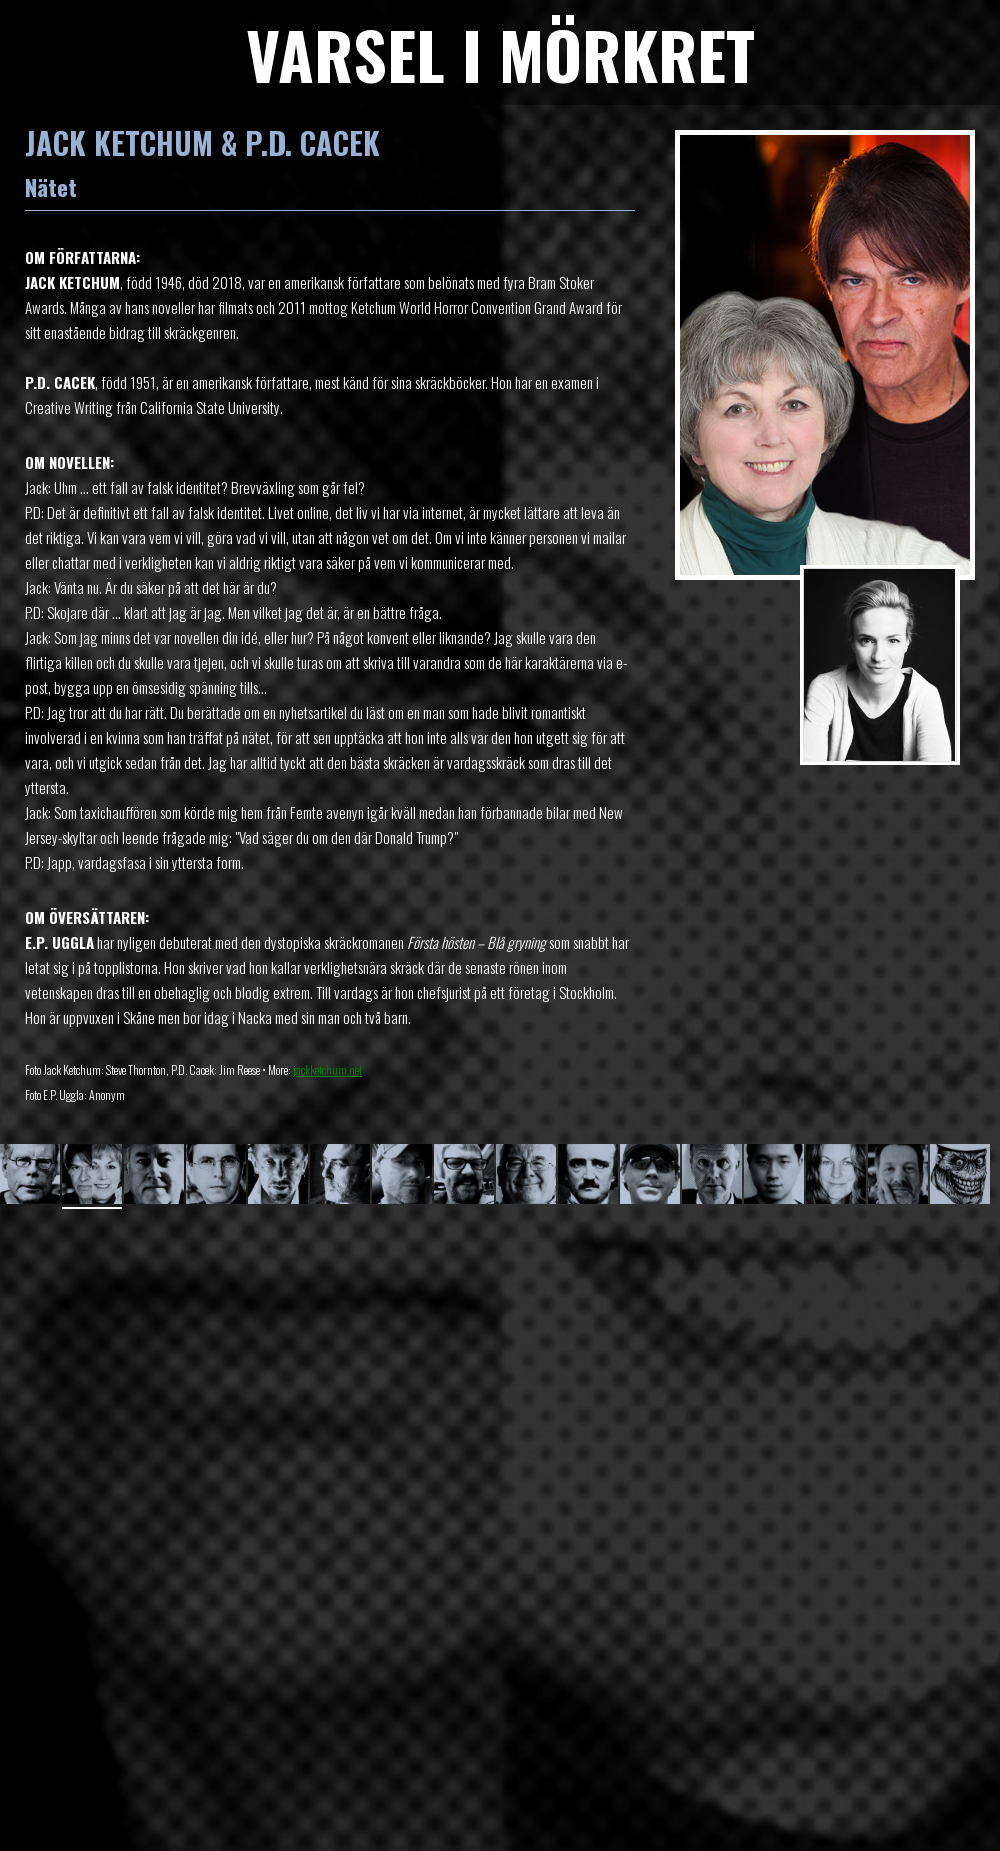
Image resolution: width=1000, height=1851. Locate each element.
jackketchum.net (327, 1069)
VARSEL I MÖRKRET (500, 53)
